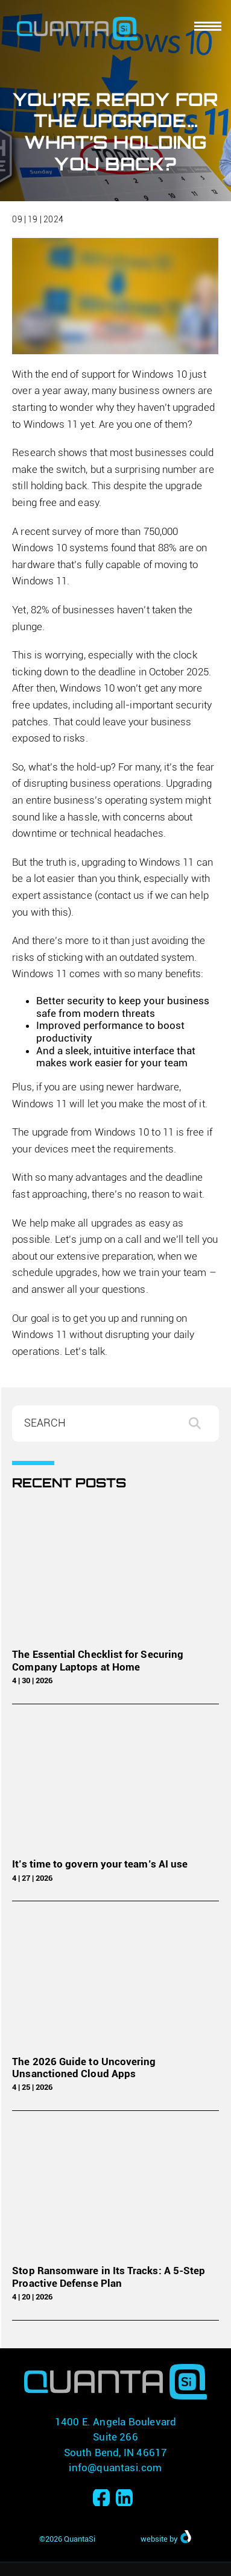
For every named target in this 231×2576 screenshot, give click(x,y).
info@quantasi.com (115, 2468)
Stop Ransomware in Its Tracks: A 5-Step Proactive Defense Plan (108, 2277)
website (154, 2538)
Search (201, 1423)
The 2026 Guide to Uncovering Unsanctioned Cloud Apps (84, 2067)
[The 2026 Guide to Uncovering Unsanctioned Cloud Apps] (115, 1981)
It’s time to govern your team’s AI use (100, 1864)
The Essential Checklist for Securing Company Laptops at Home (97, 1660)
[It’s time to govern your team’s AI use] (115, 1784)
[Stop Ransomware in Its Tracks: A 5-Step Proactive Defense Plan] (115, 2190)
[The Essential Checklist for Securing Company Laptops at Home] (115, 1574)
